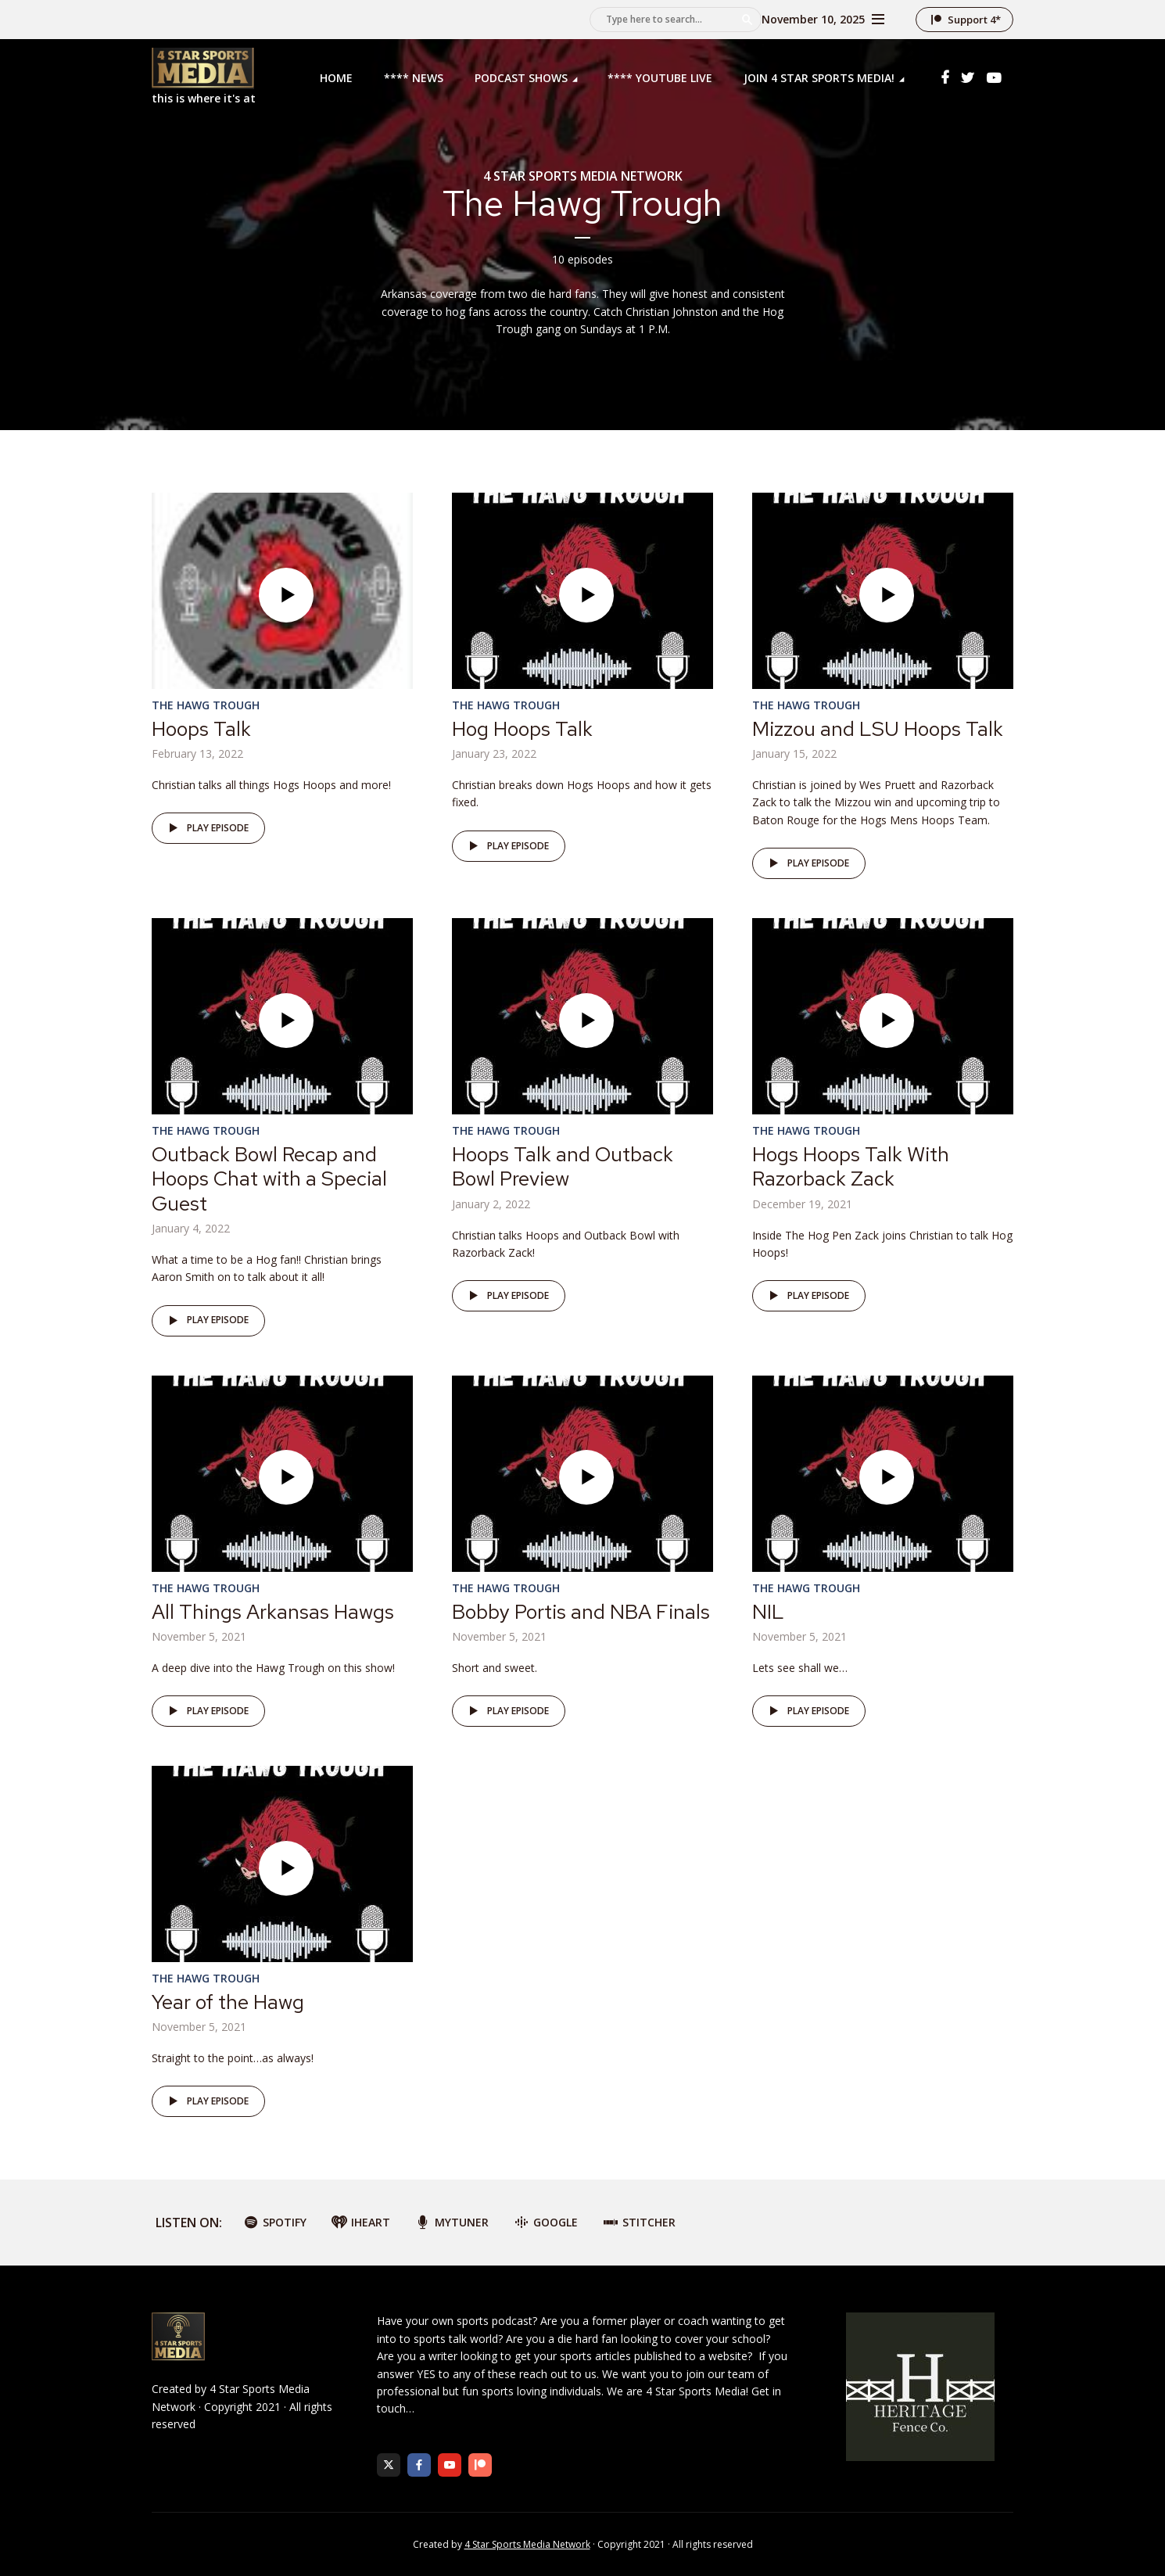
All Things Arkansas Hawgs (273, 1611)
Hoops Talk (201, 729)
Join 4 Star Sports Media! (819, 77)
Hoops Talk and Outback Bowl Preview (562, 1166)
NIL (768, 1611)
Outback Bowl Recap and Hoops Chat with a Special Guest (269, 1178)
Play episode (206, 828)
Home (336, 77)
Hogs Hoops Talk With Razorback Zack (850, 1166)
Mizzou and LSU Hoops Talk (877, 729)
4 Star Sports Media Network (527, 2544)
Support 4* (974, 20)
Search (747, 19)
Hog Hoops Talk (522, 729)
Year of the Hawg (228, 2002)
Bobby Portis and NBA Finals (581, 1611)
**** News (413, 77)
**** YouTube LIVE (660, 77)
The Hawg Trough (206, 705)
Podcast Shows (521, 77)
